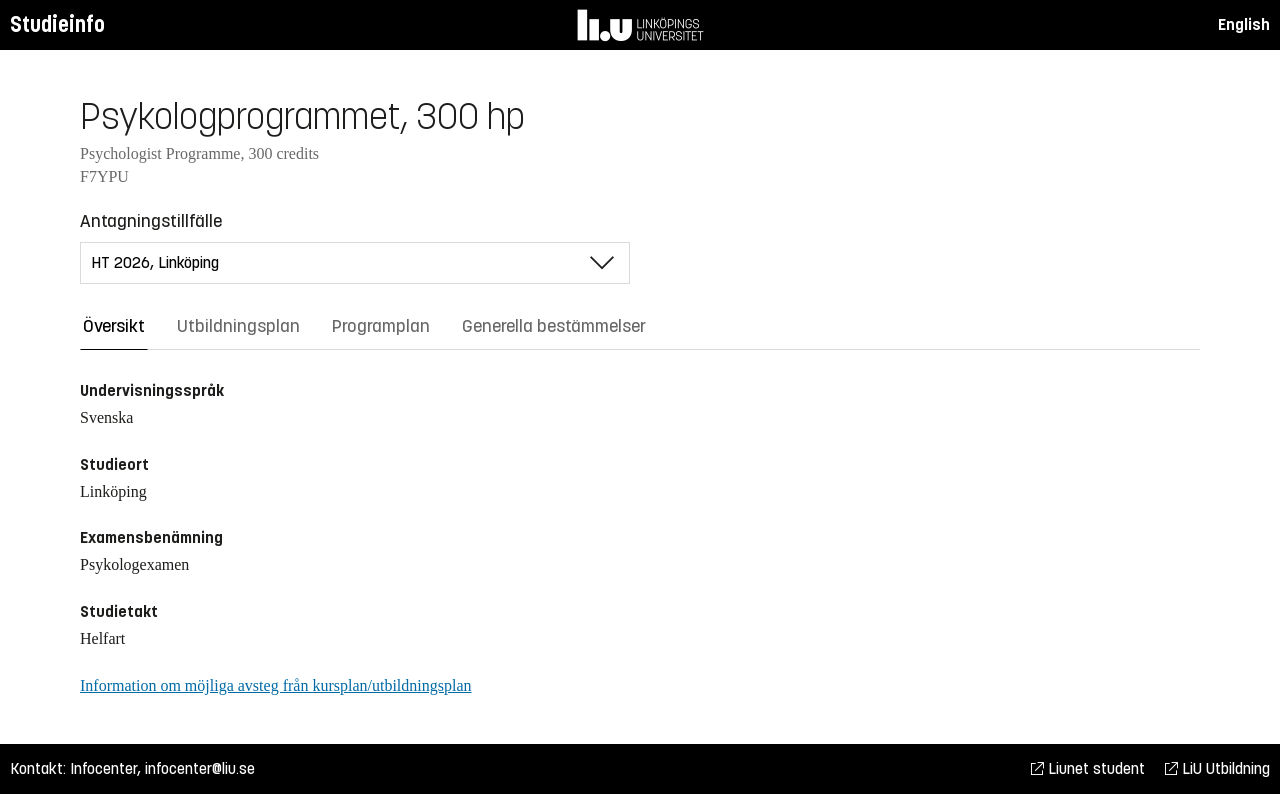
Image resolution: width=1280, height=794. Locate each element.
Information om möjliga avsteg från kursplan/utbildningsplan (275, 685)
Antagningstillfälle (151, 221)
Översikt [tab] (114, 326)
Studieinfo (57, 24)
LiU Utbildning (1217, 768)
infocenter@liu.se (200, 768)
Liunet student (1088, 768)
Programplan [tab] (381, 326)
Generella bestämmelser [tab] (554, 326)
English (1244, 24)
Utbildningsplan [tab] (238, 326)
